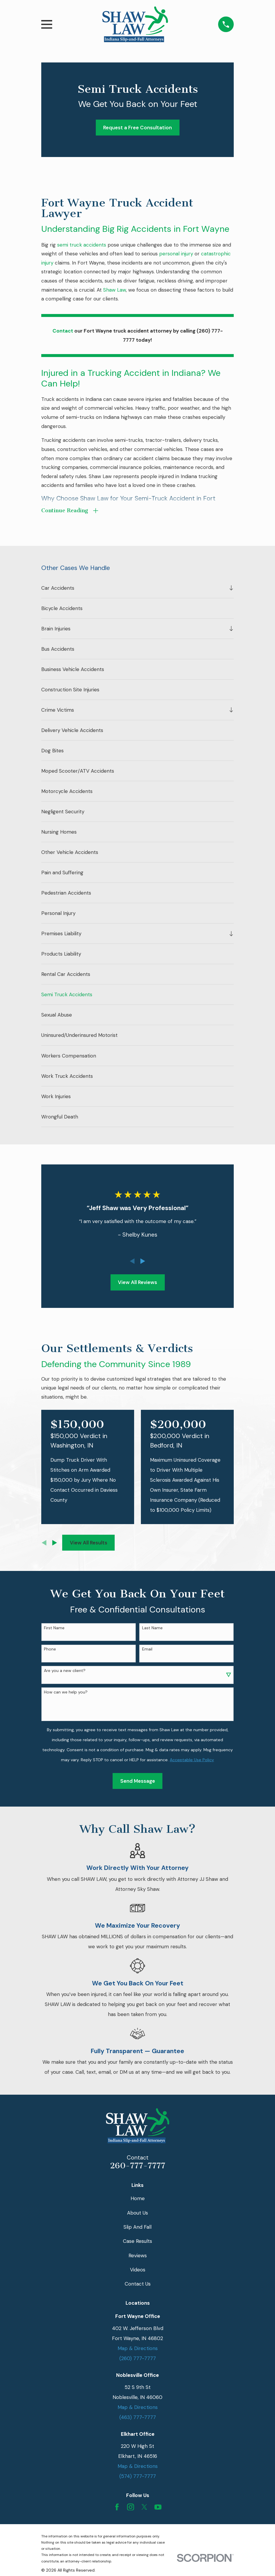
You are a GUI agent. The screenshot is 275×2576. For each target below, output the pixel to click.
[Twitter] (144, 2507)
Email (147, 1649)
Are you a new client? (64, 1671)
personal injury (176, 253)
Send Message (137, 1781)
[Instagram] (130, 2507)
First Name (54, 1628)
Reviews (138, 2256)
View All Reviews (137, 1283)
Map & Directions (138, 2349)
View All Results (88, 1543)
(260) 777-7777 (137, 2359)
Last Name (152, 1628)
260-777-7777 (137, 2166)
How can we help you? (66, 1692)
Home (138, 2199)
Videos (137, 2270)
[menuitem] (133, 589)
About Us (137, 2213)
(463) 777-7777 (137, 2418)
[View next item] (143, 1262)
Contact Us (138, 2284)
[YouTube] (158, 2507)
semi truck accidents (81, 245)
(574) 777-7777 (137, 2476)
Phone (50, 1649)
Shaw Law (114, 290)
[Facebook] (117, 2507)
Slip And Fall (137, 2227)
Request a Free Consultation (137, 127)
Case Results (137, 2241)
